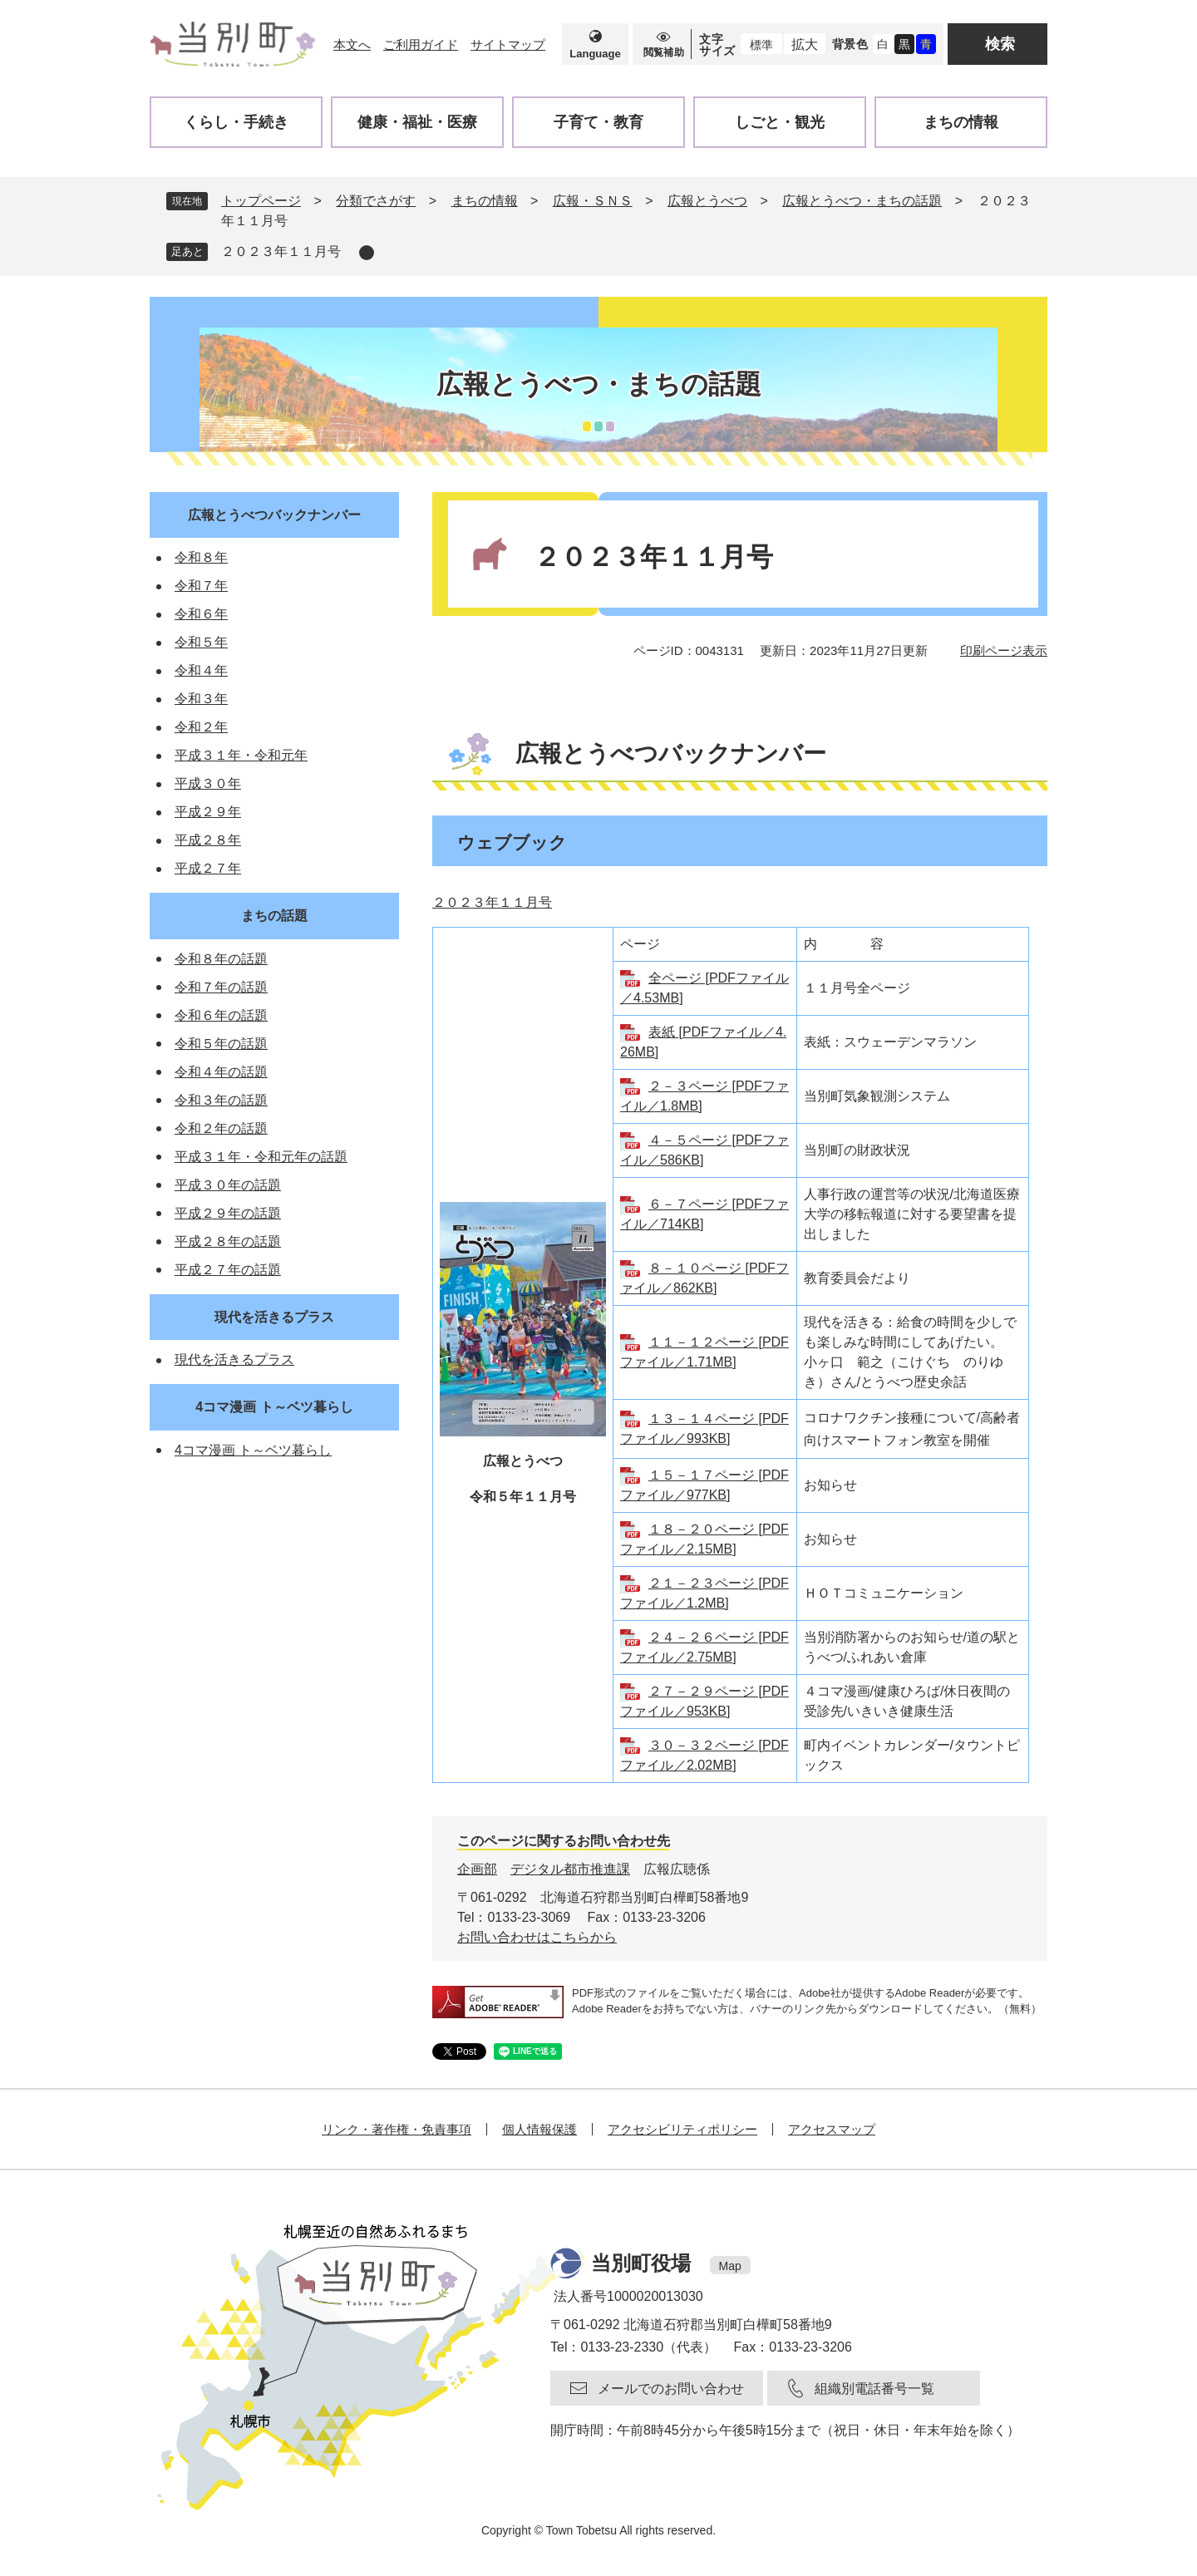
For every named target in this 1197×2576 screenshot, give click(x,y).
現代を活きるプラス (274, 1317)
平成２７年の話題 (228, 1270)
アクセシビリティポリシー (682, 2129)
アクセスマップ (831, 2129)
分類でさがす (376, 201)
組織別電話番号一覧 (874, 2388)
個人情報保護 (539, 2129)
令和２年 (201, 727)
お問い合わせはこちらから (537, 1937)
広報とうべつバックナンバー (274, 515)
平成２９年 (208, 812)
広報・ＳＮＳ (593, 201)
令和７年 (201, 586)
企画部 (477, 1869)
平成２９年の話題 (228, 1213)
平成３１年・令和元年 (241, 755)
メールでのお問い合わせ (671, 2388)
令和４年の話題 (221, 1072)
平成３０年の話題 (228, 1185)
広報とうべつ (707, 201)
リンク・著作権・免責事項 (396, 2129)
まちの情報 (484, 201)
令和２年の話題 (221, 1128)
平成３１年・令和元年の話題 (261, 1157)
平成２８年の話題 (228, 1241)
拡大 (804, 44)
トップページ (261, 201)
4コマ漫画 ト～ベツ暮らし (273, 1407)
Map (730, 2266)
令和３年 (201, 699)
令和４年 (201, 670)
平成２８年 (208, 840)
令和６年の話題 (221, 1015)
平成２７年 (208, 868)
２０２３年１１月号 (281, 251)
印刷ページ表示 (1003, 650)
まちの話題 (274, 916)
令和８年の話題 (221, 959)
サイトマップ (507, 44)
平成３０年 (208, 783)
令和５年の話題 (221, 1044)
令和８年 (201, 557)
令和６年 (201, 614)
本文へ (352, 44)
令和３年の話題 (221, 1100)
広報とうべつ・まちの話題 (862, 201)
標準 (761, 45)
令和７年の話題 (221, 987)
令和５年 (201, 642)
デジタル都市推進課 (570, 1869)
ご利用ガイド (420, 44)
